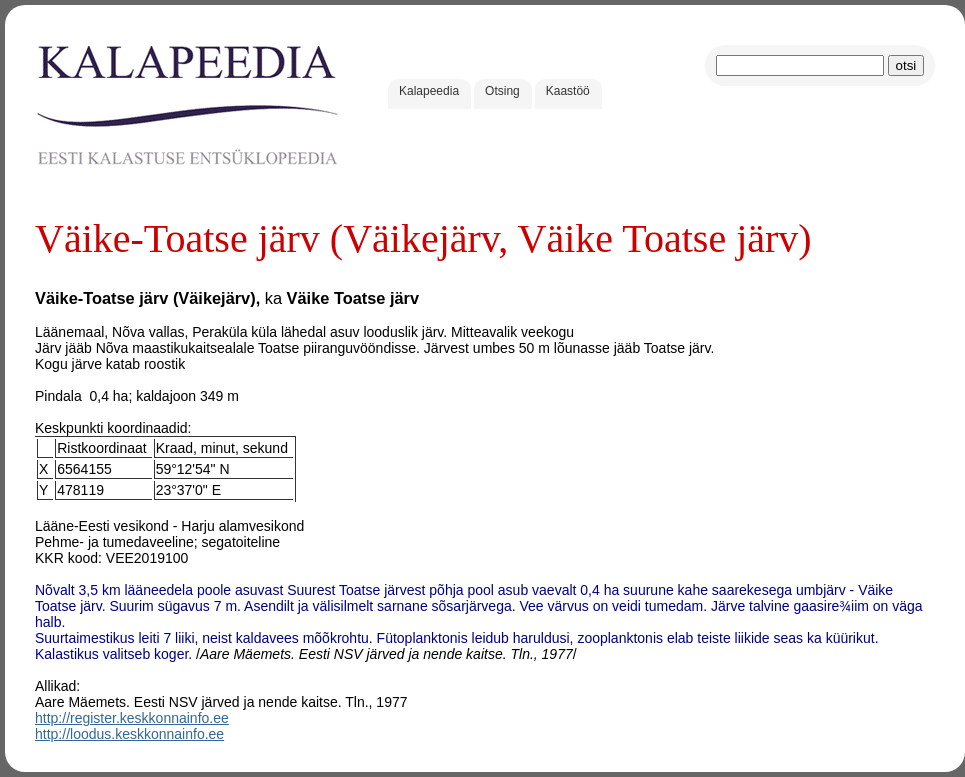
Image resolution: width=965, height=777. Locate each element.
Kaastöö (568, 91)
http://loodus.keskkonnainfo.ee (129, 734)
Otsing (502, 91)
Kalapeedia (429, 91)
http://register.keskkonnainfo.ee (132, 718)
